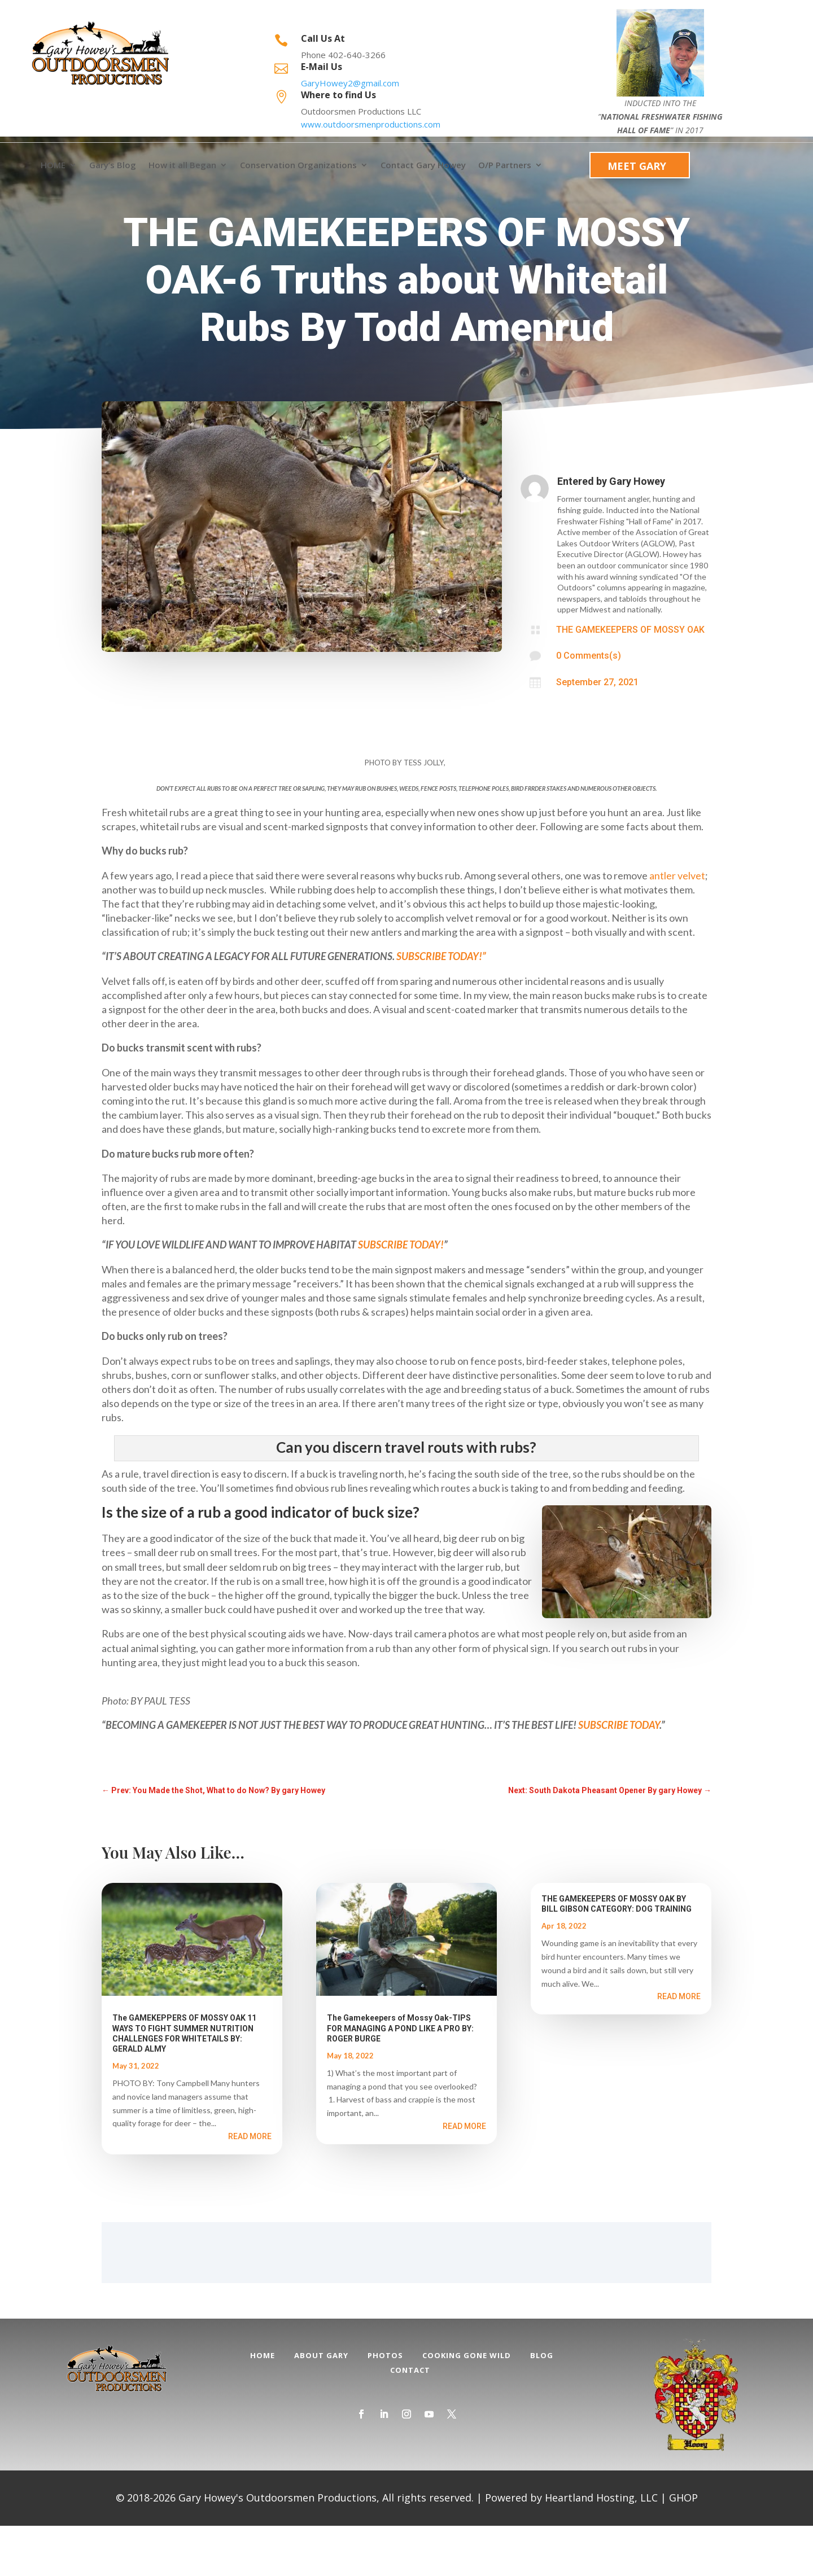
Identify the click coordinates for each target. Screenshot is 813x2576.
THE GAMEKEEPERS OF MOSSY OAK (630, 679)
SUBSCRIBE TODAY (618, 1775)
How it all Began (182, 165)
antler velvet (677, 925)
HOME (53, 165)
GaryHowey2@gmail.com (350, 83)
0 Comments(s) (588, 705)
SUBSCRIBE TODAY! (401, 1295)
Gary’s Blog (112, 165)
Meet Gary (636, 166)
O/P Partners (504, 165)
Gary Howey (637, 531)
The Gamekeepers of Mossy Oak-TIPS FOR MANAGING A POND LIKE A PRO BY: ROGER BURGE (400, 2078)
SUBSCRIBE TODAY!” (441, 1006)
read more (250, 2186)
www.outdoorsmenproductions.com (370, 124)
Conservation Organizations (298, 165)
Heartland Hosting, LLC (601, 2548)
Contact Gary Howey (423, 165)
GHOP (683, 2548)
